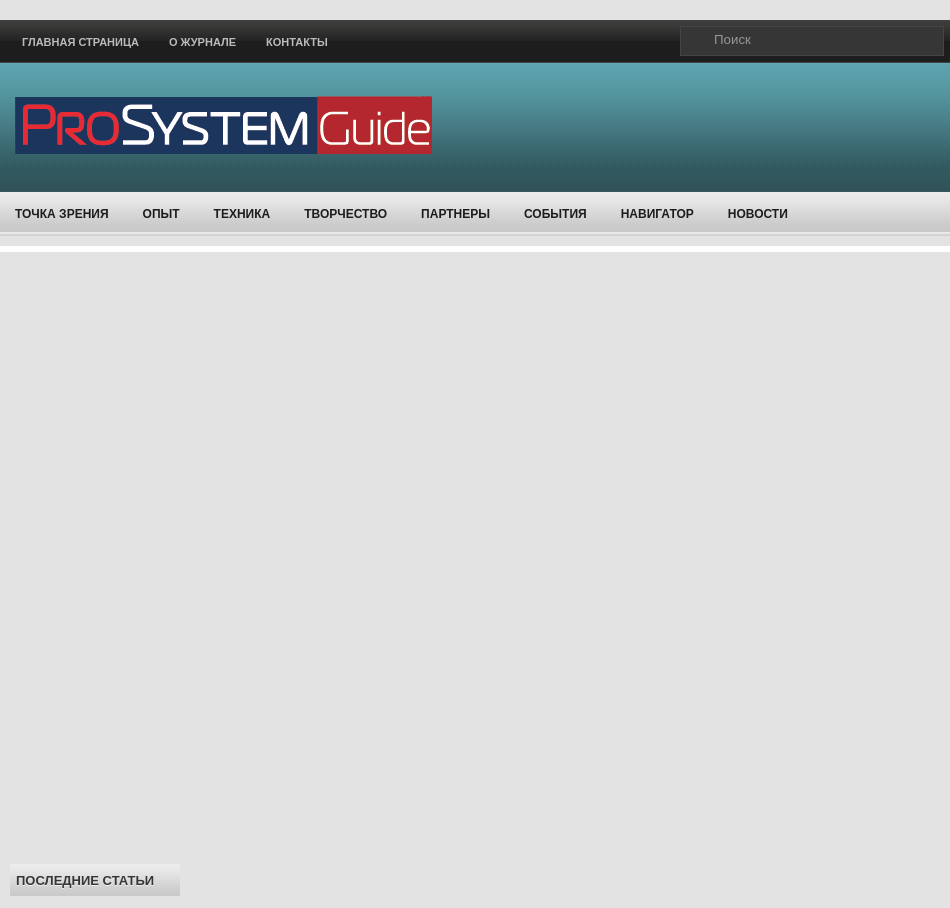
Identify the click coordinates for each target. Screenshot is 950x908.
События (555, 214)
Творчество (345, 214)
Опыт (161, 214)
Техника (242, 214)
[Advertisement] (95, 552)
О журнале (202, 42)
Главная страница (80, 42)
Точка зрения (62, 214)
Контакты (297, 42)
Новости (758, 214)
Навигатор (657, 214)
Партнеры (455, 214)
